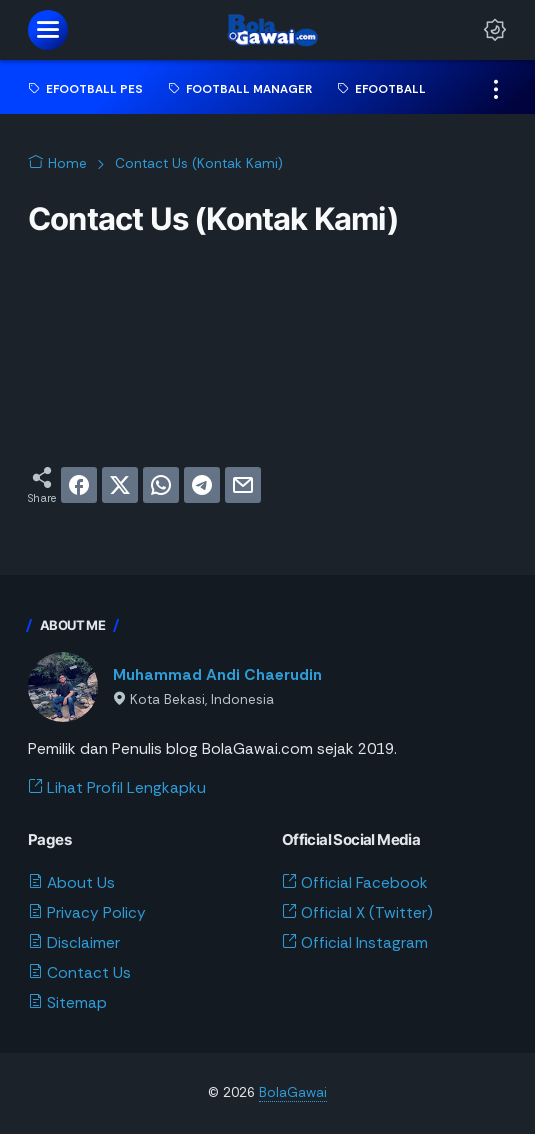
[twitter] (120, 485)
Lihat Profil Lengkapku (117, 788)
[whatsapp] (161, 485)
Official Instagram (355, 943)
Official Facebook (355, 883)
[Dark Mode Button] (495, 30)
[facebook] (79, 485)
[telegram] (202, 485)
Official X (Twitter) (357, 913)
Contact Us (79, 973)
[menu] (48, 30)
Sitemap (67, 1003)
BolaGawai (293, 1092)
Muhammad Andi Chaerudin (217, 675)
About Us (71, 883)
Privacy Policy (87, 913)
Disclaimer (74, 943)
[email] (243, 485)
